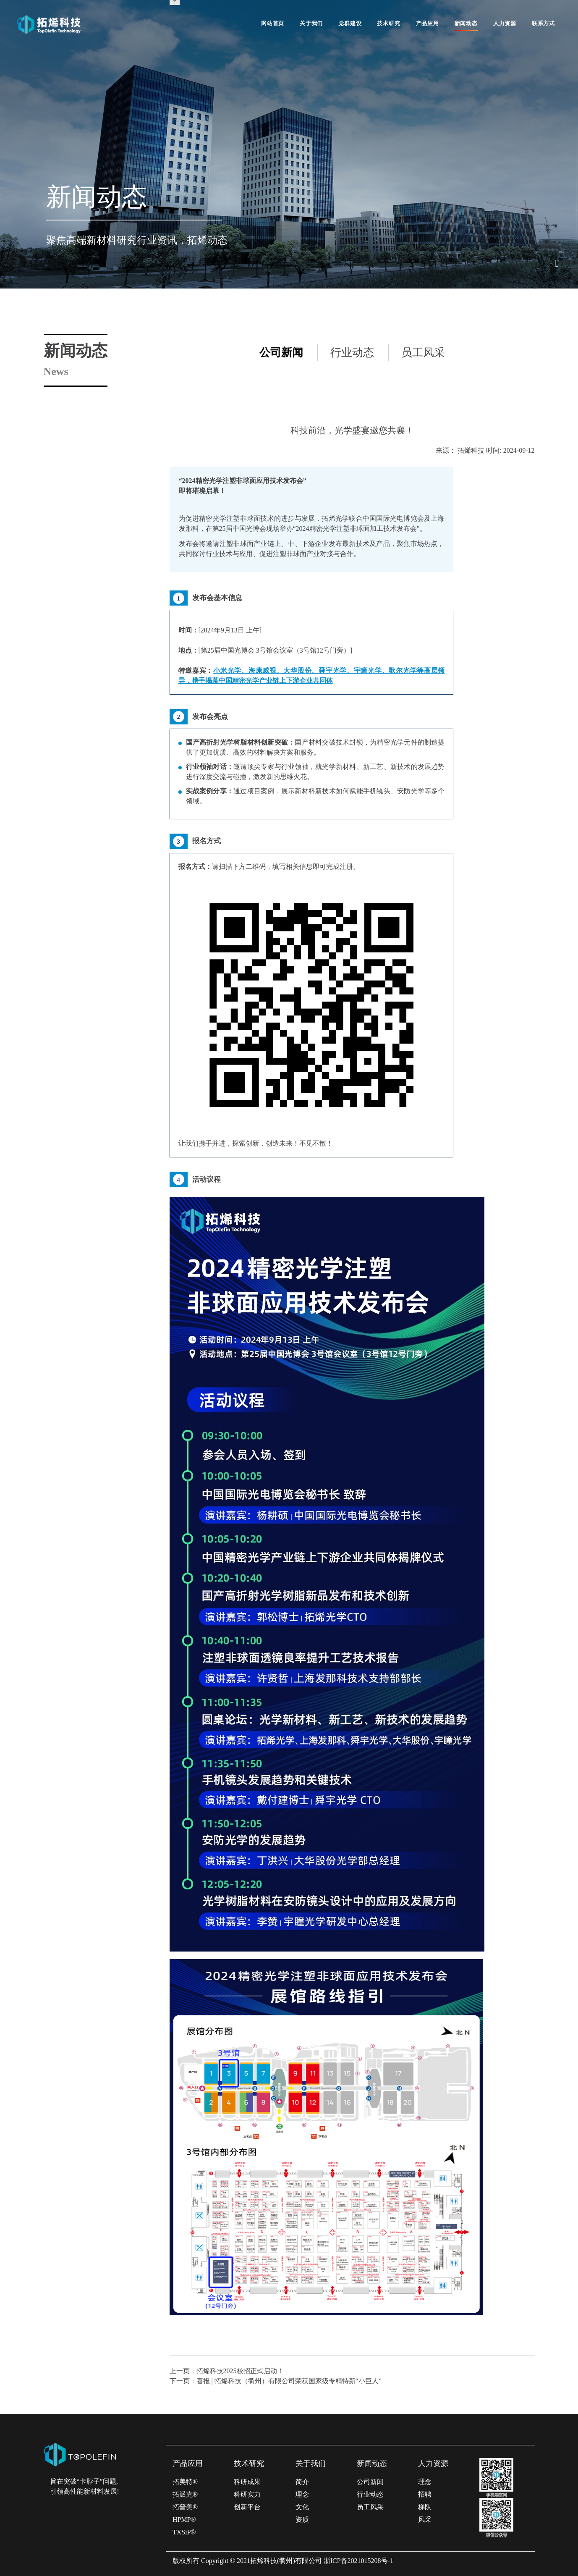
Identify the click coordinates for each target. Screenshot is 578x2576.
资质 (302, 2519)
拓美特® (185, 2481)
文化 (302, 2506)
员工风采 (423, 352)
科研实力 (247, 2494)
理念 (302, 2494)
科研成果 (247, 2481)
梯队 (425, 2506)
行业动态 (352, 352)
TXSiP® (184, 2532)
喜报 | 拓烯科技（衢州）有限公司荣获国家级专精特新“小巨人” (289, 2381)
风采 (425, 2519)
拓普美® (185, 2506)
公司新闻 (281, 352)
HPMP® (184, 2519)
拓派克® (185, 2494)
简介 (302, 2481)
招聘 (425, 2494)
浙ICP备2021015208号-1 (358, 2560)
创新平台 (247, 2506)
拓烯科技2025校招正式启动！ (240, 2370)
